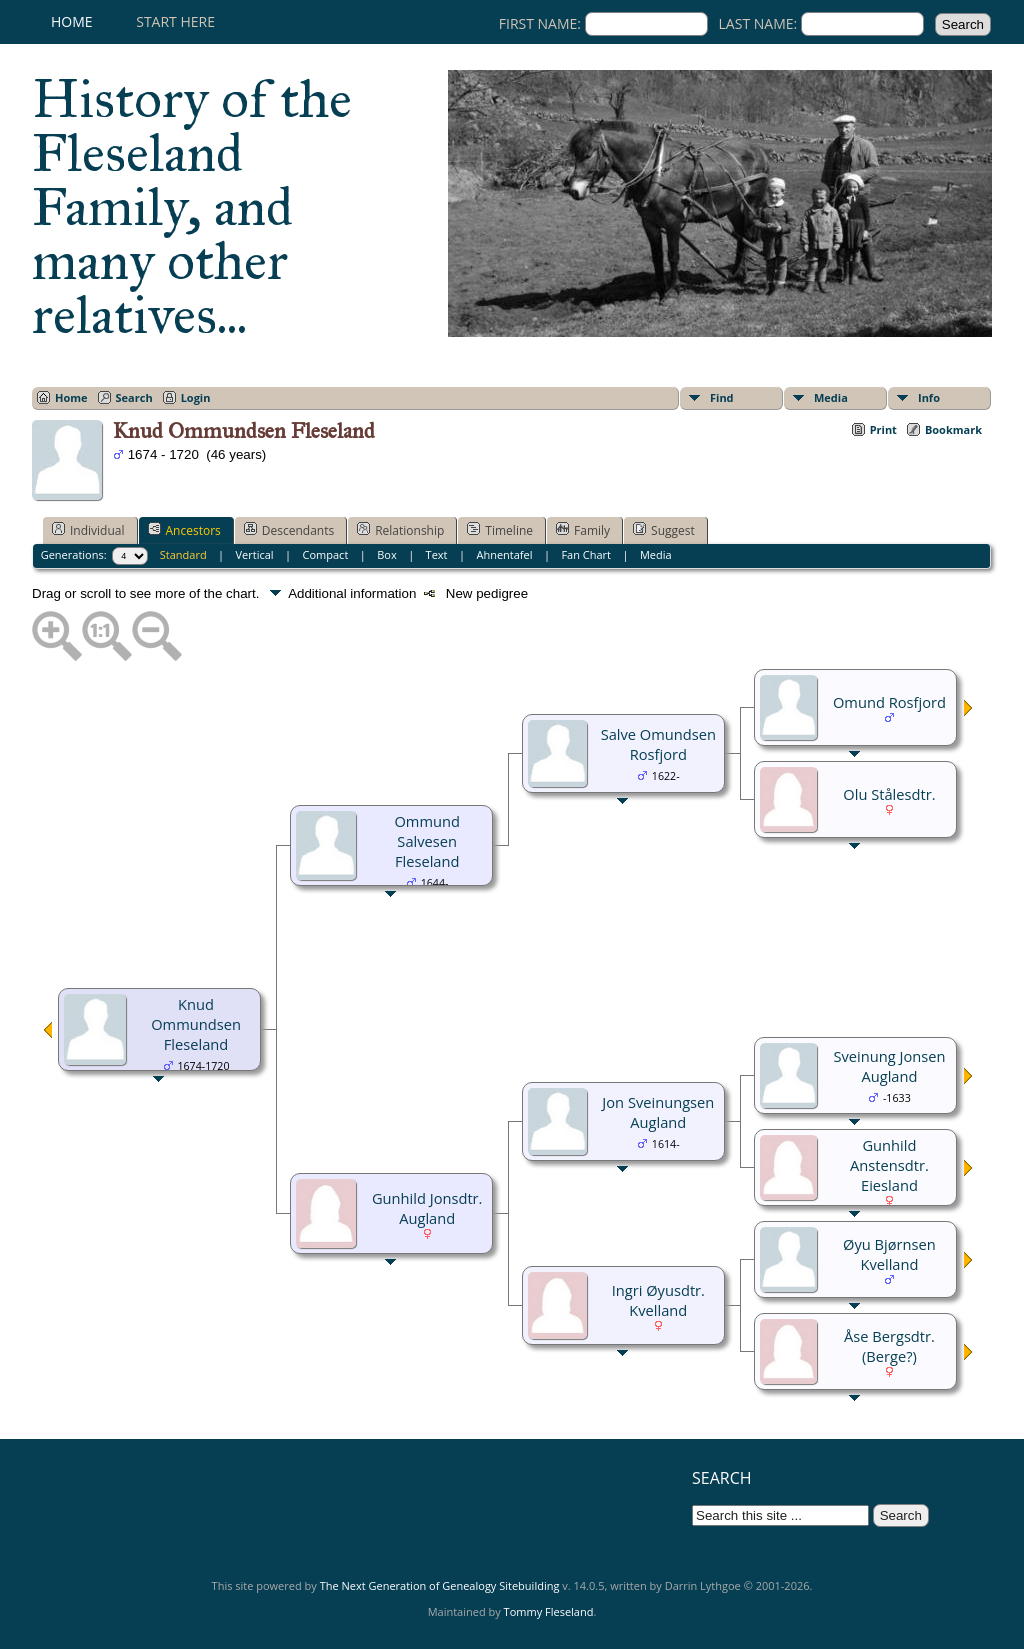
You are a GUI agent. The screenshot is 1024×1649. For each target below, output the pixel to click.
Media (831, 397)
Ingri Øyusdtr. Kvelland (658, 1300)
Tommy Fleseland (549, 1611)
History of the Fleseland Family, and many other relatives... (192, 207)
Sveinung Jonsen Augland (889, 1066)
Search (134, 397)
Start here (175, 21)
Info (929, 397)
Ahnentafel (504, 554)
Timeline (500, 530)
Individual (88, 530)
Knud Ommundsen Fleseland (196, 1024)
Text (437, 554)
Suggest (664, 530)
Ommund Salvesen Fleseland (426, 841)
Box (386, 554)
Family (583, 530)
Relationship (400, 530)
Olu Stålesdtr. (889, 794)
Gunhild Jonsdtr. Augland (427, 1208)
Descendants (289, 530)
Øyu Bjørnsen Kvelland (889, 1254)
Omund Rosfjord (889, 702)
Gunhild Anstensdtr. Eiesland (889, 1165)
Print (883, 429)
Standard (183, 554)
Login (196, 397)
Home (72, 21)
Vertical (255, 554)
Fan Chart (586, 554)
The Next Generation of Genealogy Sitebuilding (440, 1585)
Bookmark (953, 429)
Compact (326, 554)
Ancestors (184, 530)
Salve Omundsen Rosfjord (658, 744)
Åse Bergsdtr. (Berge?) (889, 1346)
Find (722, 397)
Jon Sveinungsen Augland (658, 1112)
